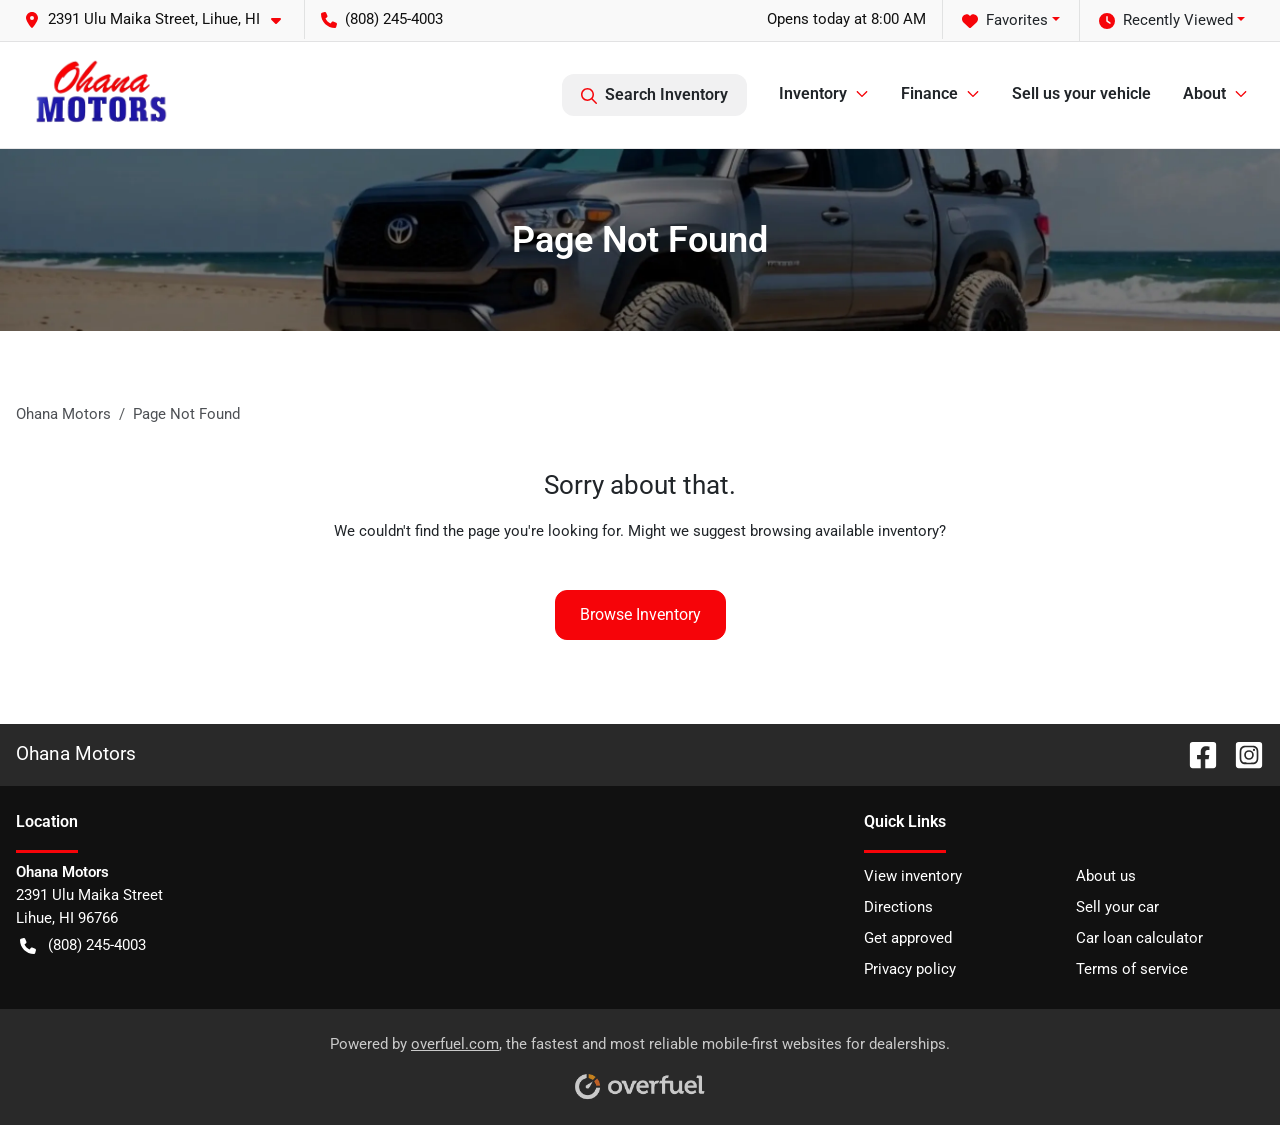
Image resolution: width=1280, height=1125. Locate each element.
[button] (160, 19)
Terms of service (1132, 969)
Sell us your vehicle (1081, 93)
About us (1106, 876)
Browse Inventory (640, 614)
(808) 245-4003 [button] (382, 19)
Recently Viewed (1166, 20)
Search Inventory (654, 95)
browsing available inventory (844, 531)
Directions (898, 907)
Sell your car (1117, 907)
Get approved (908, 938)
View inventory (913, 876)
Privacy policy (910, 969)
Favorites (1005, 20)
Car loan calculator (1139, 938)
